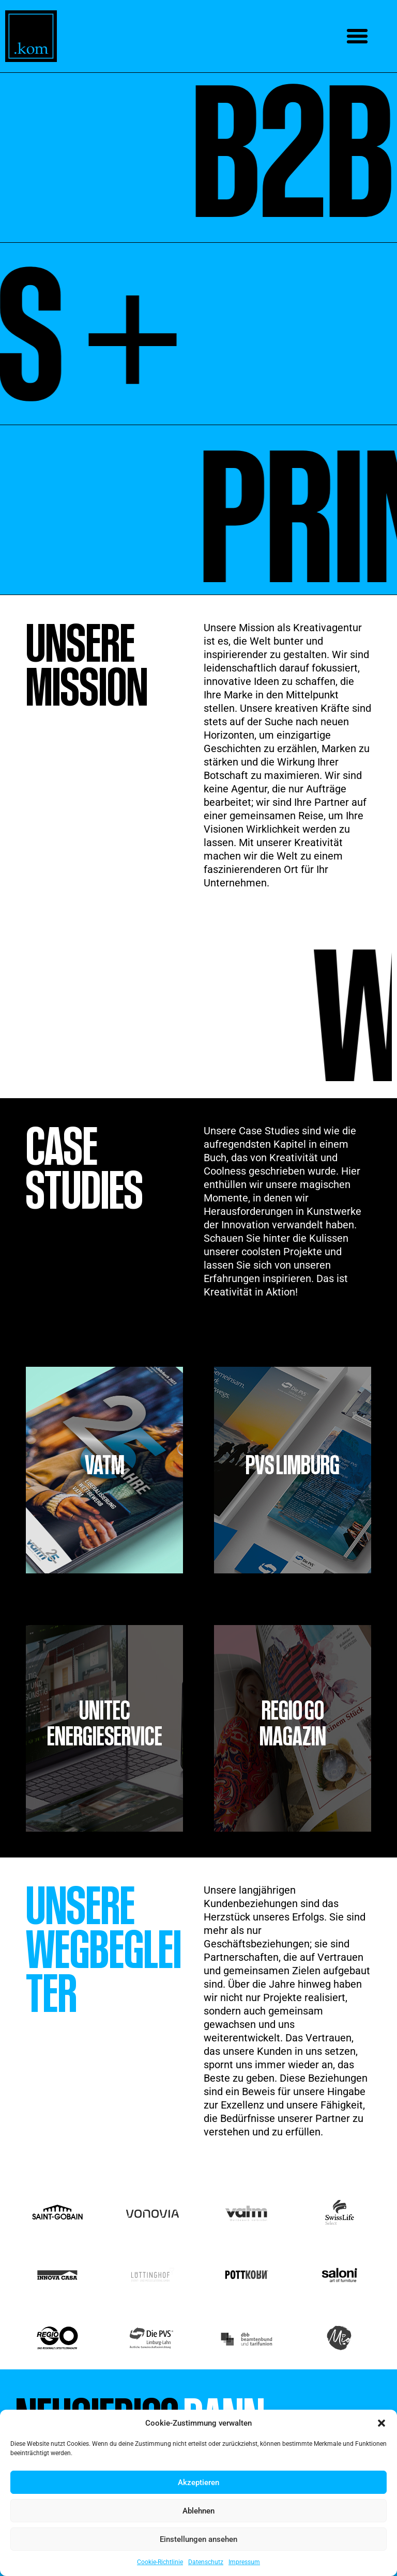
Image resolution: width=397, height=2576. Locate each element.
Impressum (244, 2562)
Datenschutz (205, 2562)
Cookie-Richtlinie (160, 2562)
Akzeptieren (198, 2482)
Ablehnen (198, 2511)
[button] (381, 2423)
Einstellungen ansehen (198, 2539)
